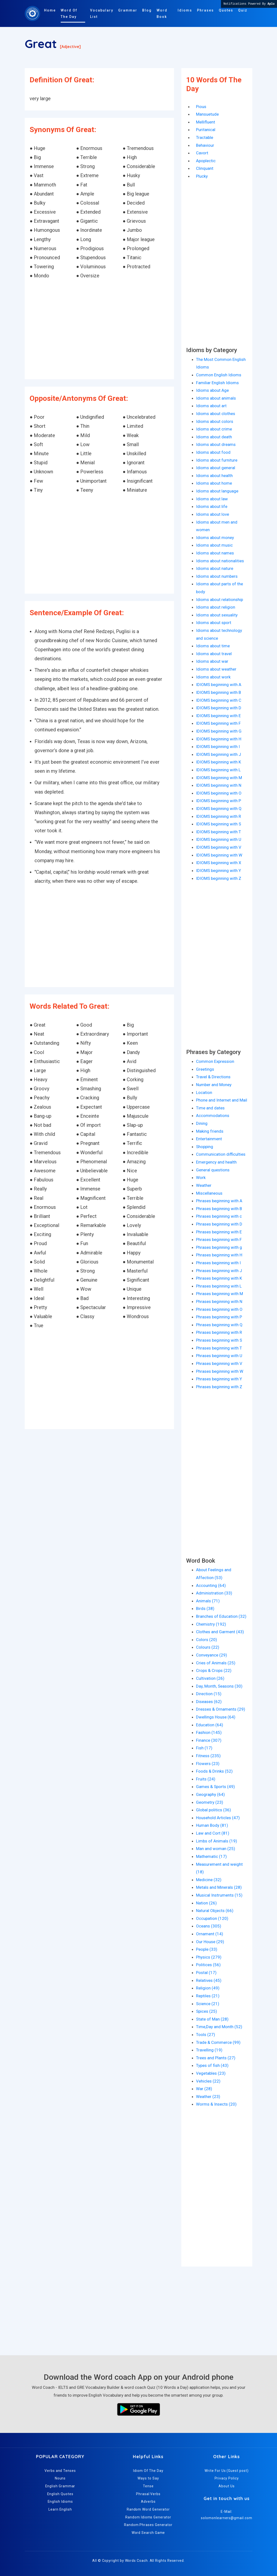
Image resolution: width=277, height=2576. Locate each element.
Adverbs (148, 2501)
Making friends (209, 1131)
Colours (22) (207, 1647)
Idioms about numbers (217, 576)
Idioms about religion (215, 607)
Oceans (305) (208, 1926)
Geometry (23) (209, 1802)
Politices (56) (208, 1964)
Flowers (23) (207, 1763)
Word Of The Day (69, 13)
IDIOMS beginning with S (218, 824)
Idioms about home (214, 483)
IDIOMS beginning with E (218, 715)
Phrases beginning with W (219, 1371)
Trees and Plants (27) (215, 2057)
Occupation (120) (212, 1918)
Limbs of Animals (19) (216, 1841)
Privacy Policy (227, 2478)
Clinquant (204, 168)
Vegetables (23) (211, 2073)
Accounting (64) (211, 1585)
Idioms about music (214, 545)
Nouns (60, 2478)
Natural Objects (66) (214, 1910)
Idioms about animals (216, 398)
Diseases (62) (209, 1701)
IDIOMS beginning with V (218, 847)
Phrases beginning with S (219, 1340)
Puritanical (205, 129)
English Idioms (60, 2501)
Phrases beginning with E (219, 1231)
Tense (148, 2486)
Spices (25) (206, 2011)
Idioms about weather (216, 669)
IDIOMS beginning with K (218, 762)
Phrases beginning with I (218, 1262)
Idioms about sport (213, 622)
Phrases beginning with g (219, 1247)
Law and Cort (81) (212, 1833)
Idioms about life (211, 506)
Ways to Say (148, 2478)
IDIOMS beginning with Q (219, 808)
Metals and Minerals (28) (219, 1887)
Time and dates (210, 1107)
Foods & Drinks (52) (214, 1771)
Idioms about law (212, 498)
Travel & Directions (213, 1076)
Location (204, 1092)
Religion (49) (207, 1988)
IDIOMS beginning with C (218, 700)
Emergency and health (216, 1162)
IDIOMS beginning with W (219, 855)
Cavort (202, 152)
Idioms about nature (214, 568)
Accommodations (212, 1115)
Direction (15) (208, 1693)
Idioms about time (213, 645)
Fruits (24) (205, 1779)
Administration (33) (214, 1593)
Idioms (185, 10)
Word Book (162, 13)
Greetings (205, 1069)
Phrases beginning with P (219, 1316)
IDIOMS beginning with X (218, 862)
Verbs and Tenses (60, 2471)
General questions (213, 1169)
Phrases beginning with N (219, 1301)
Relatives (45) (208, 1980)
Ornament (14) (209, 1933)
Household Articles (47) (218, 1817)
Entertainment (209, 1138)
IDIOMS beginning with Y (218, 870)
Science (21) (207, 2003)
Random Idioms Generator (148, 2517)
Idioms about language (217, 491)
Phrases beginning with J (219, 1270)
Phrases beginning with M (219, 1293)
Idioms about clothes (215, 413)
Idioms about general (215, 467)
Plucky (202, 176)
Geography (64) (210, 1794)
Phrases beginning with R (219, 1332)
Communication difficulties (220, 1154)
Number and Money (213, 1084)
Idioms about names (215, 553)
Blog (147, 10)
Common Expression (215, 1061)
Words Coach (136, 2561)
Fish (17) (204, 1747)
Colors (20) (206, 1639)
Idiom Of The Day (148, 2471)
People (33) (206, 1949)
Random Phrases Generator (148, 2525)
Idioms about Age (212, 390)
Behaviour (205, 145)
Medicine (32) (208, 1879)
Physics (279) (208, 1957)
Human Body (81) (212, 1825)
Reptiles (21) (207, 1995)
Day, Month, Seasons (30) (219, 1686)
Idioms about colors (214, 421)
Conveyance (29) (211, 1655)
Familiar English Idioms (217, 382)
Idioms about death (214, 436)
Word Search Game (148, 2533)
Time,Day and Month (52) (219, 2026)
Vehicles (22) (208, 2081)
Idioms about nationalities (220, 560)
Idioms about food (213, 452)
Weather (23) (208, 2096)
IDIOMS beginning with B (218, 692)
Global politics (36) (213, 1809)
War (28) (204, 2088)
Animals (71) (208, 1600)
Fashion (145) (209, 1732)
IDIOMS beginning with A (218, 684)
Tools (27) (205, 2034)
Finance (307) (208, 1740)
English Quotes (60, 2494)
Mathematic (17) (211, 1856)
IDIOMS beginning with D (218, 707)
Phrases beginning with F (219, 1239)
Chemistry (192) (211, 1624)
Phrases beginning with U (219, 1355)
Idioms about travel (214, 653)
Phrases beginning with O (219, 1309)
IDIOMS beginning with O (219, 793)
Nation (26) (206, 1903)
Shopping (204, 1146)
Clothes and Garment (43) (220, 1631)
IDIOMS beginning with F (218, 723)
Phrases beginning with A (219, 1200)
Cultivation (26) (210, 1678)
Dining (202, 1123)
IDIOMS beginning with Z (218, 878)
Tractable (204, 137)
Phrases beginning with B (219, 1208)
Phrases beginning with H (219, 1254)
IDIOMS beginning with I (218, 746)
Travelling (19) (209, 2050)
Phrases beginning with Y (219, 1378)
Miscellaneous (209, 1193)
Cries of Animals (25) (215, 1662)
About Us (226, 2486)
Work (201, 1177)
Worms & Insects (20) (216, 2104)
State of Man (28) (212, 2019)
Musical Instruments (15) (219, 1895)
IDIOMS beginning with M (219, 777)
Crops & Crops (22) (213, 1670)
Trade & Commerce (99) (218, 2042)
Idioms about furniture (216, 460)
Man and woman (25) (215, 1848)
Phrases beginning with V (219, 1363)
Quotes (226, 10)
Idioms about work (213, 677)
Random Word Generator (148, 2509)
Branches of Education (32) (221, 1616)
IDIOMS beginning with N (218, 785)
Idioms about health (214, 475)
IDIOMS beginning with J (218, 754)
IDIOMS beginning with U (218, 839)
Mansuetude (207, 114)
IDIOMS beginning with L (218, 769)
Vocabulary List (101, 13)
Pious (201, 106)
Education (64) (209, 1724)
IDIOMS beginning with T (218, 831)
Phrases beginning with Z (219, 1386)
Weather (203, 1185)
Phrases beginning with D (219, 1224)
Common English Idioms (218, 374)
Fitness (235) (208, 1755)
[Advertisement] (99, 330)
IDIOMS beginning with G (219, 731)
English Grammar (60, 2486)
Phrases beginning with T (219, 1348)
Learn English (60, 2509)
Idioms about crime (214, 429)
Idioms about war (212, 661)
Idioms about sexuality (217, 615)
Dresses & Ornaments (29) (220, 1709)
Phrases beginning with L (219, 1286)
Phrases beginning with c (219, 1216)
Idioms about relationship (219, 599)
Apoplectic (206, 160)
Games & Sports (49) (215, 1786)
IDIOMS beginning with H (218, 738)
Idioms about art (211, 405)
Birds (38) (205, 1608)
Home (50, 10)
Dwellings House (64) (215, 1717)
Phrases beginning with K (219, 1278)
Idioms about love (212, 514)
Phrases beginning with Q (219, 1324)
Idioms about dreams (216, 444)
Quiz (242, 10)
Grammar (127, 10)
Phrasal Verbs (148, 2494)
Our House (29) (210, 1941)
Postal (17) (206, 1972)
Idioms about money (215, 537)
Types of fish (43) (212, 2065)
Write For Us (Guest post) (226, 2471)
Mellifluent (205, 122)
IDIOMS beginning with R (218, 816)
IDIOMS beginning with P (218, 800)
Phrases (205, 10)
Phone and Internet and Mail (221, 1100)
